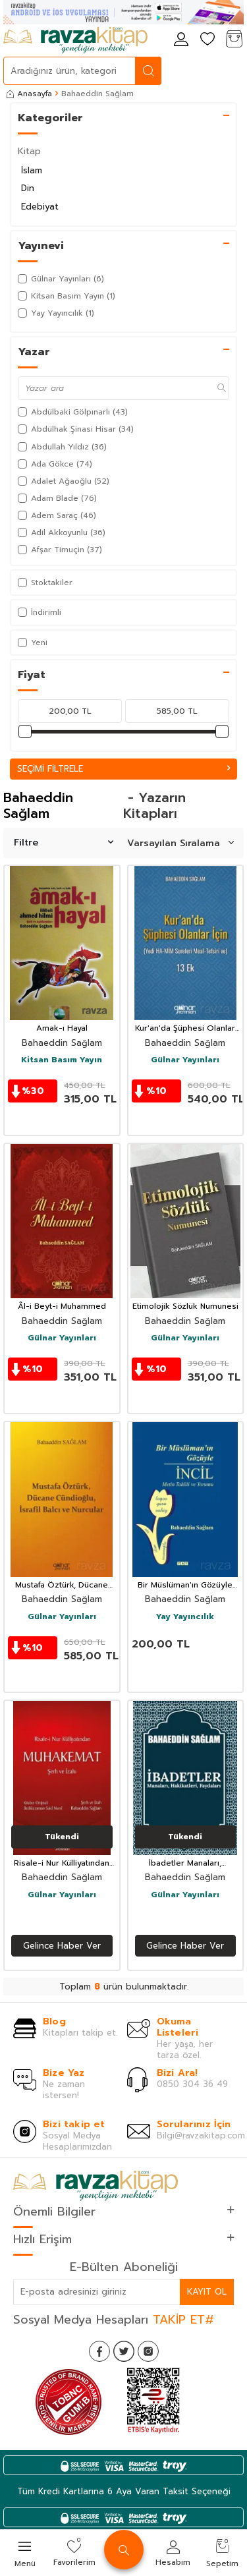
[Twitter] (123, 2351)
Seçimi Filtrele (123, 768)
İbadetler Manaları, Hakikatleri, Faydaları (185, 1863)
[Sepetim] (234, 40)
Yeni (32, 642)
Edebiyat (40, 206)
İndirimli (39, 612)
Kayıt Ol (207, 2291)
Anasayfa (29, 93)
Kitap (29, 151)
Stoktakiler (45, 582)
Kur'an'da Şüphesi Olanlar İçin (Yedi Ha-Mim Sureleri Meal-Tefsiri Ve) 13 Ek (185, 1028)
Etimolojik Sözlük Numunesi (185, 1307)
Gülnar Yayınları (185, 1060)
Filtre (63, 842)
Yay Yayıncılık (185, 1617)
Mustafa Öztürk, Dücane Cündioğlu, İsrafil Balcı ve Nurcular (62, 1585)
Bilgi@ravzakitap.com (201, 2135)
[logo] (75, 40)
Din (27, 188)
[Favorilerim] (207, 40)
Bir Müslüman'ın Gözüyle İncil (185, 1585)
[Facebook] (99, 2351)
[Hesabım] (181, 40)
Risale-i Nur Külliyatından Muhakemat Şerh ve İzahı (62, 1863)
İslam (31, 170)
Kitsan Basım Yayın (61, 1060)
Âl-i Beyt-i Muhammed (62, 1307)
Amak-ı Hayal (62, 1028)
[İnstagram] (148, 2351)
